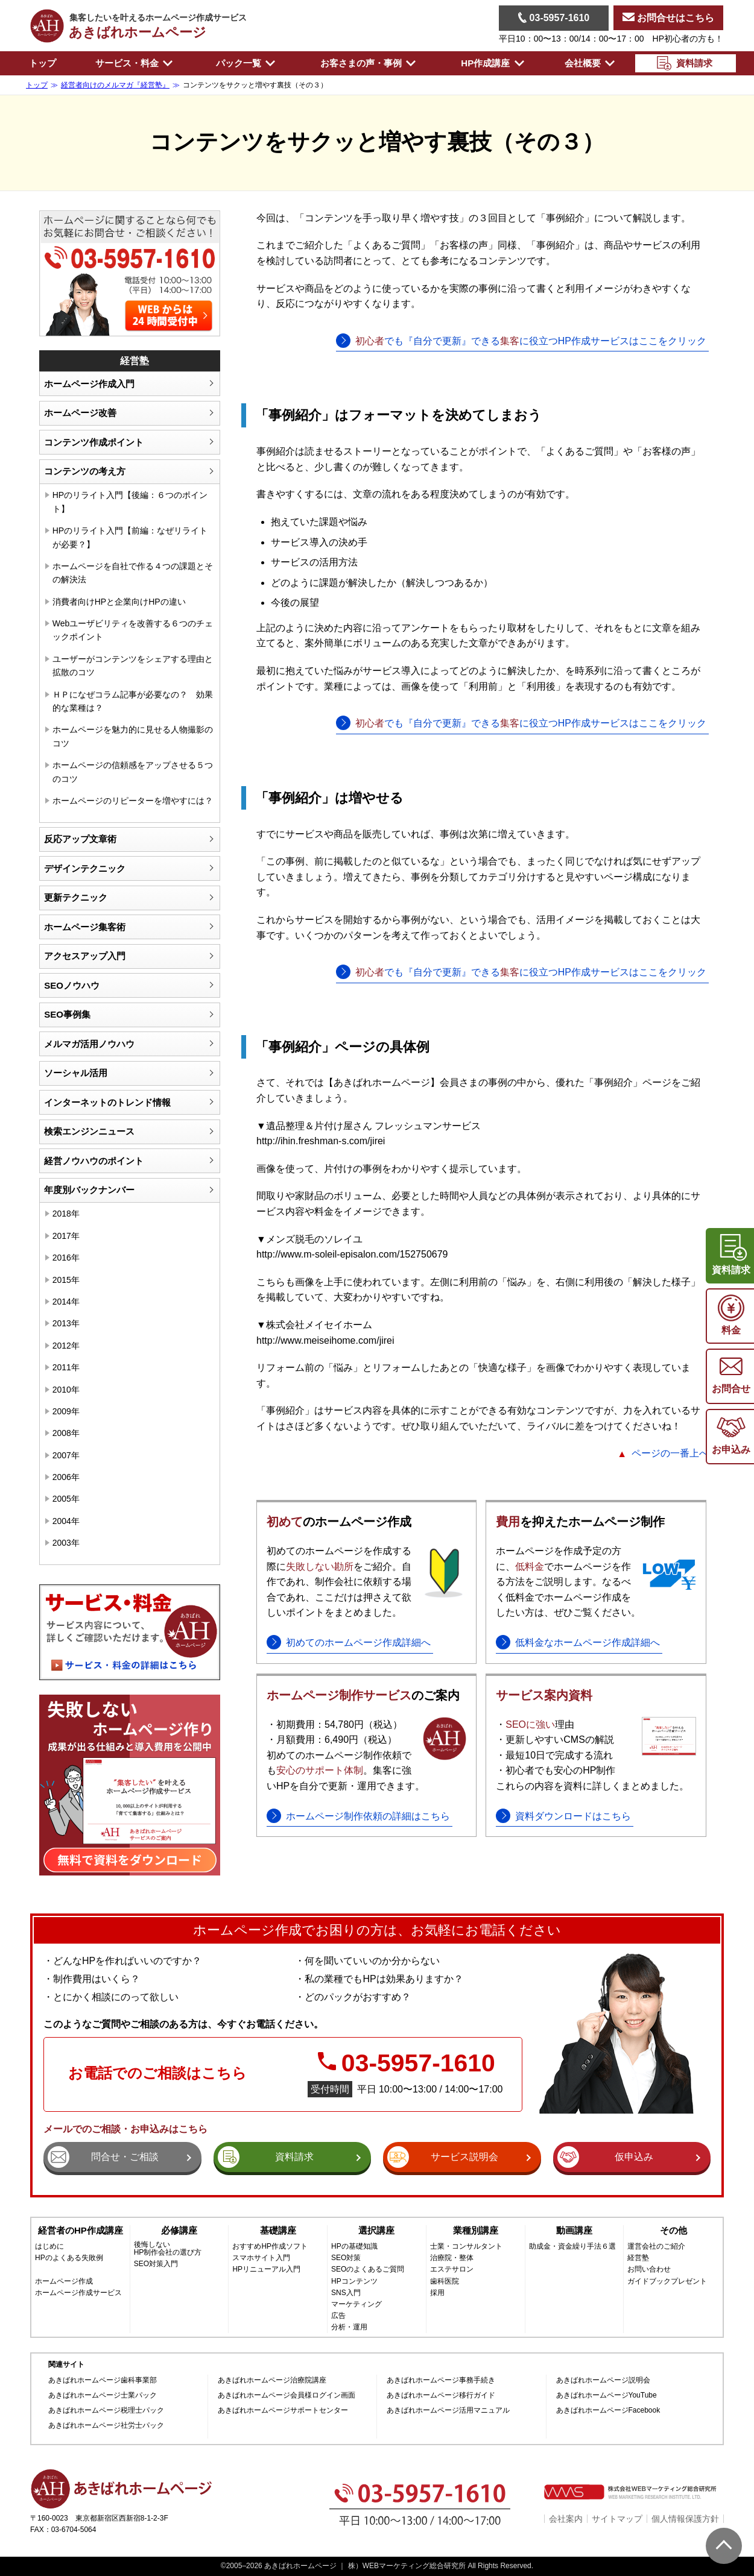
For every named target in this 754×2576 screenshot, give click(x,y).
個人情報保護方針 (685, 2519)
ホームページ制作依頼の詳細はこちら (368, 1816)
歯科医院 (444, 2281)
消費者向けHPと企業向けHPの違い (119, 601)
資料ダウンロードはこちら (573, 1816)
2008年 (66, 1433)
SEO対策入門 (156, 2264)
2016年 (66, 1257)
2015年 (66, 1280)
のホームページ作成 (339, 1521)
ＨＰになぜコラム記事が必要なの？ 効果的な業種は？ (132, 701)
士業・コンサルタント (466, 2246)
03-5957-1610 (553, 17)
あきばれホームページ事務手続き (441, 2380)
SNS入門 (346, 2293)
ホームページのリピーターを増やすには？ (132, 800)
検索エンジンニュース (89, 1131)
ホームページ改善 (80, 413)
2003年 (66, 1543)
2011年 (66, 1367)
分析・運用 (349, 2327)
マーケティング (356, 2304)
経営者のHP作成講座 (80, 2230)
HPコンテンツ (354, 2281)
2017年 (66, 1236)
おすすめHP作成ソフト (270, 2246)
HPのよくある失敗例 (69, 2258)
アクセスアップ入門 (84, 956)
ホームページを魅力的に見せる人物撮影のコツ (132, 736)
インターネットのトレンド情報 (107, 1102)
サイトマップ (617, 2519)
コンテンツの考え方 (84, 471)
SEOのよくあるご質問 (367, 2269)
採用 (437, 2293)
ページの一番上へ (670, 1453)
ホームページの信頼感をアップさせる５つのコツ (132, 771)
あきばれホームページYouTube (606, 2395)
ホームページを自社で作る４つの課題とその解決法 (132, 572)
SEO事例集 (67, 1014)
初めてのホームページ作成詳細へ (358, 1642)
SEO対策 (346, 2258)
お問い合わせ (649, 2269)
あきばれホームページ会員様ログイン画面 (286, 2395)
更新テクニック (75, 897)
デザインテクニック (84, 868)
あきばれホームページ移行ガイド (441, 2395)
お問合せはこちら (668, 18)
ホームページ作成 (64, 2281)
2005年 (66, 1499)
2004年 (66, 1521)
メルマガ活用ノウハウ (89, 1044)
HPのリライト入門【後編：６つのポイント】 (130, 501)
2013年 (66, 1323)
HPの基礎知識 (354, 2246)
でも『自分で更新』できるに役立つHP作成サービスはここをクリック (530, 341)
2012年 (66, 1345)
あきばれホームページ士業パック (102, 2395)
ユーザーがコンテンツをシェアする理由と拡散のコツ (132, 665)
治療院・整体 (452, 2258)
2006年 (66, 1477)
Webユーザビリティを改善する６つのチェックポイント (133, 630)
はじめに (49, 2246)
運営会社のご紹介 (656, 2246)
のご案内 (363, 1695)
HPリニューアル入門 (266, 2269)
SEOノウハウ (72, 985)
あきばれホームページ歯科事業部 (102, 2380)
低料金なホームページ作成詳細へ (587, 1642)
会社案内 (566, 2519)
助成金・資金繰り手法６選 (572, 2246)
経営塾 (638, 2258)
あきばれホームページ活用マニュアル (448, 2410)
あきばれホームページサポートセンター (283, 2410)
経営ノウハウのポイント (94, 1161)
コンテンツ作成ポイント (94, 442)
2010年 (66, 1389)
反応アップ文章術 (80, 839)
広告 (338, 2316)
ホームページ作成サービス (78, 2293)
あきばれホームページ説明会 (603, 2380)
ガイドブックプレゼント (667, 2281)
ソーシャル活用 (75, 1073)
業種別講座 (475, 2230)
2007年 (66, 1455)
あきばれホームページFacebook (608, 2410)
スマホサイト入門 (261, 2258)
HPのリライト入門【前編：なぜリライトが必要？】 (130, 537)
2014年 (66, 1301)
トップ (42, 63)
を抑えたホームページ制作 (580, 1521)
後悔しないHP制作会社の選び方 (168, 2248)
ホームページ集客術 (84, 927)
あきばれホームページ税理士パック (106, 2410)
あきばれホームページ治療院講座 (272, 2380)
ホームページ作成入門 (89, 384)
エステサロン (452, 2269)
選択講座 (376, 2230)
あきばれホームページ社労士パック (106, 2426)
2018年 (66, 1213)
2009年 (66, 1411)
